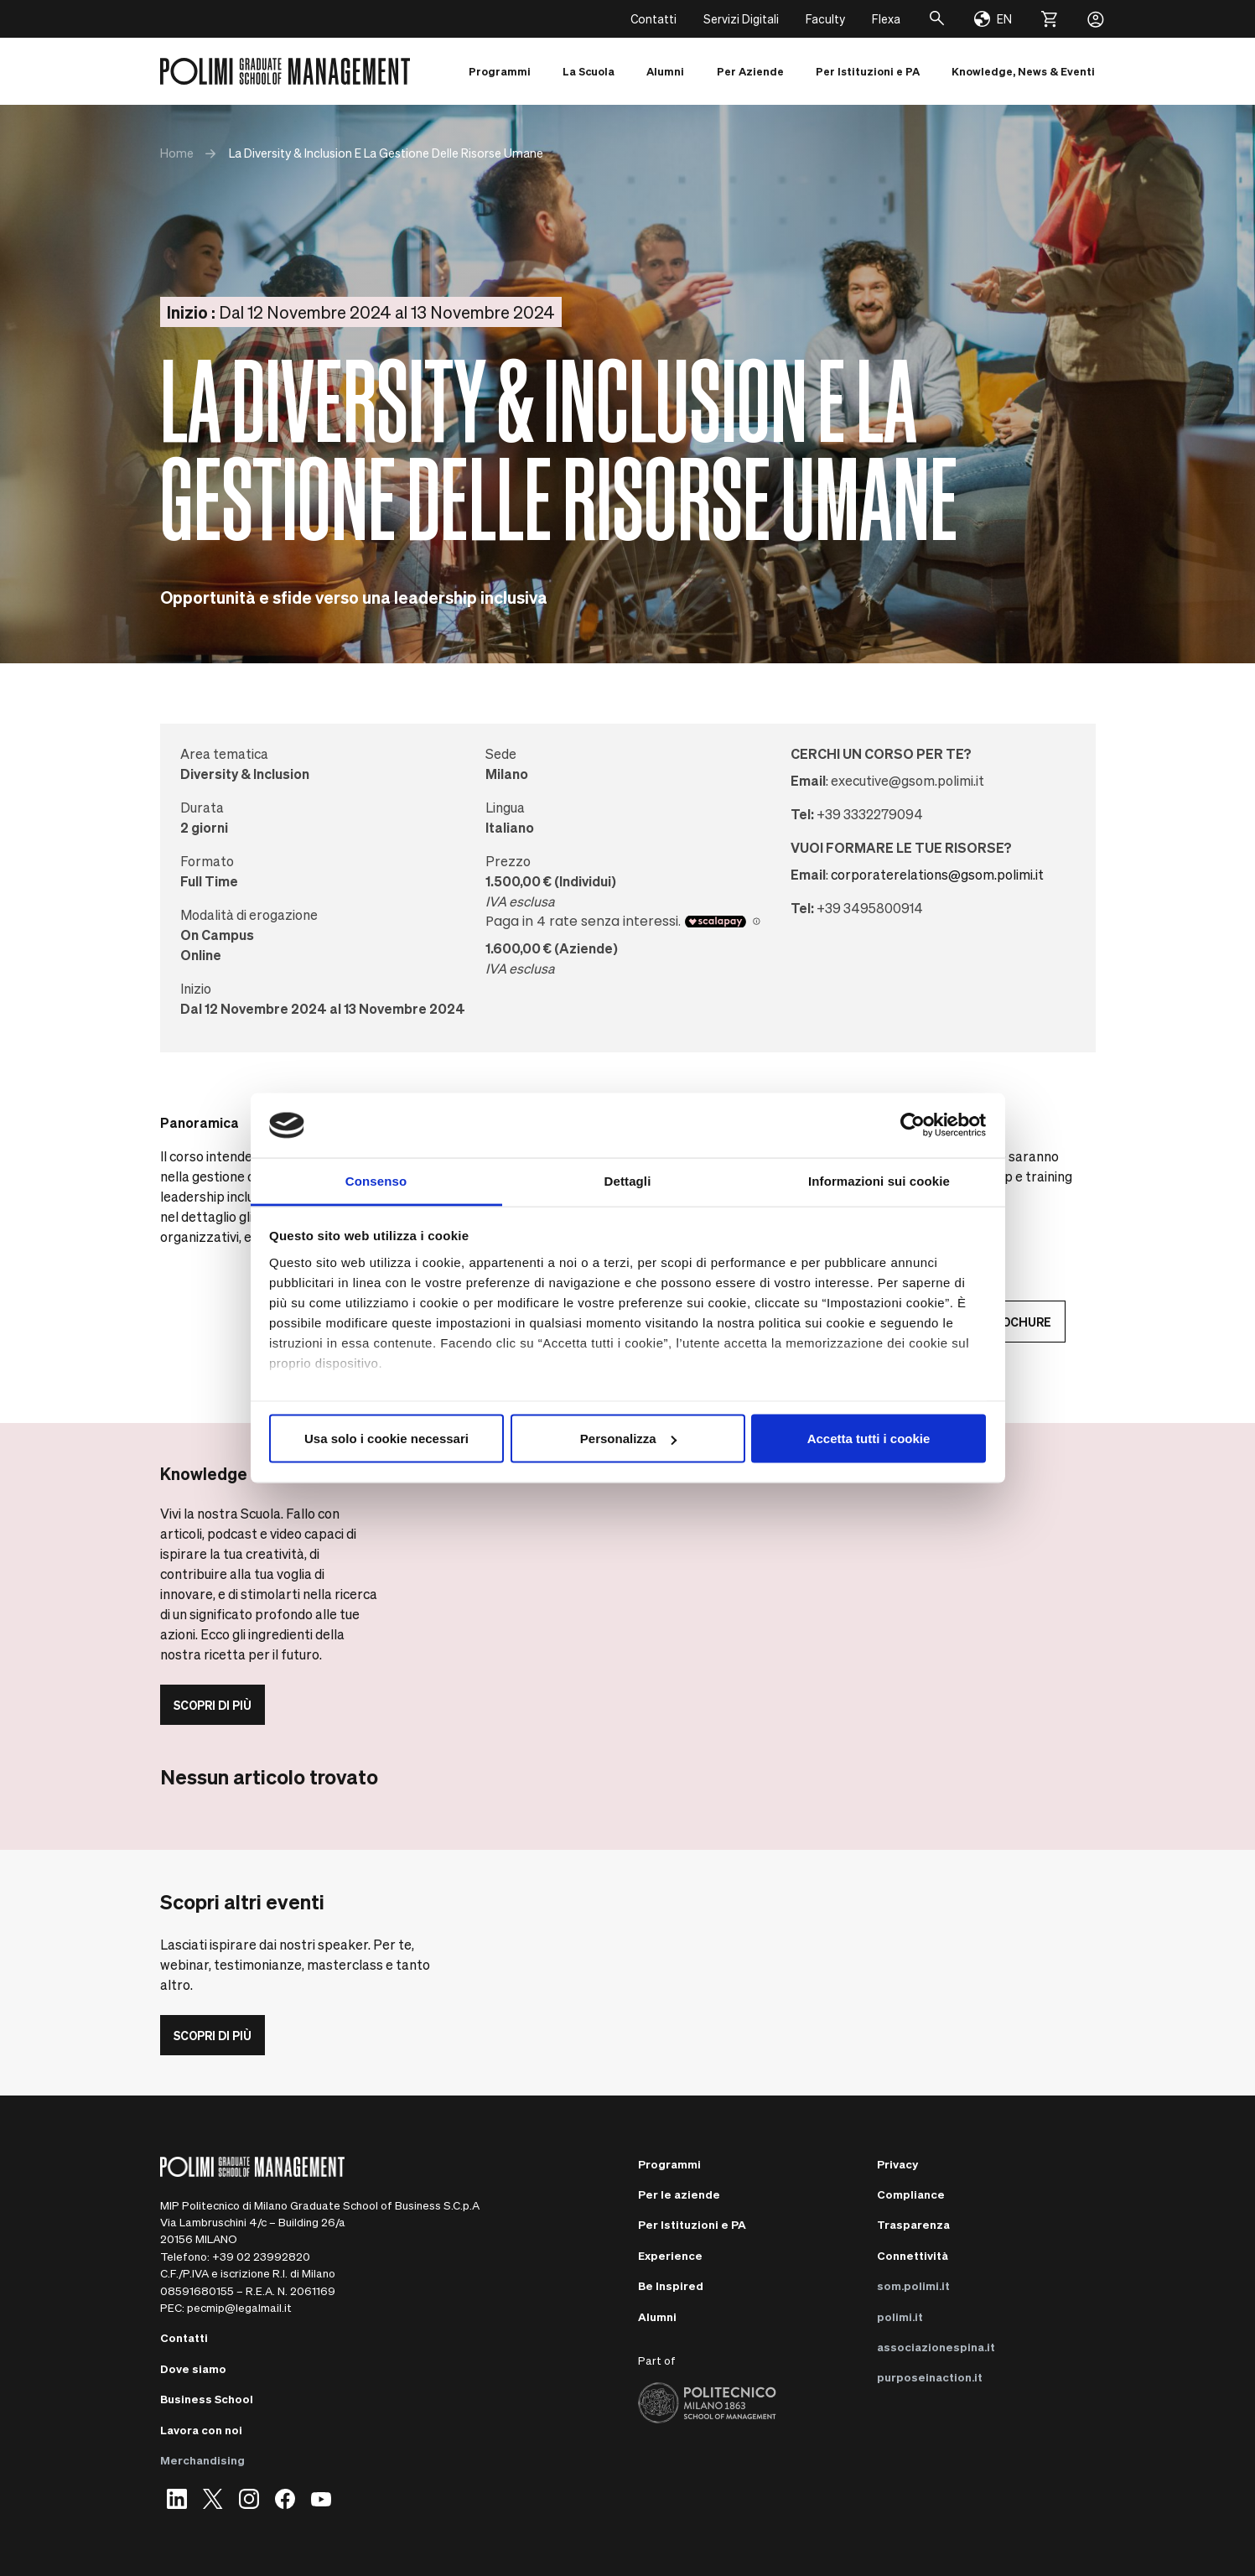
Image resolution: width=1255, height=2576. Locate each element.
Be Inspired (670, 2285)
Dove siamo (193, 2368)
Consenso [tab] (376, 1180)
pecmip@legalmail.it (239, 2307)
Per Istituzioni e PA (692, 2224)
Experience (670, 2255)
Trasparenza (913, 2224)
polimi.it (900, 2316)
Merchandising (202, 2460)
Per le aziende (679, 2194)
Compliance (911, 2194)
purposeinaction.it (930, 2377)
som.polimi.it (913, 2285)
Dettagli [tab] (627, 1180)
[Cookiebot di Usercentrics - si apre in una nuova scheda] (912, 1125)
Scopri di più (213, 1704)
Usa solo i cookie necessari (386, 1438)
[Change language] (993, 19)
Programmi (669, 2164)
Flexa (886, 18)
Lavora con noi (201, 2430)
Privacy (897, 2164)
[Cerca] (937, 18)
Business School (206, 2399)
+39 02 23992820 (261, 2256)
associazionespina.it (936, 2347)
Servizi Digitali (741, 18)
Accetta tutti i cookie (869, 1438)
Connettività (912, 2255)
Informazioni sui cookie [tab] (879, 1180)
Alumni (657, 2316)
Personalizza (628, 1438)
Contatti (653, 18)
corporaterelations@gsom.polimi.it (937, 874)
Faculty (825, 18)
